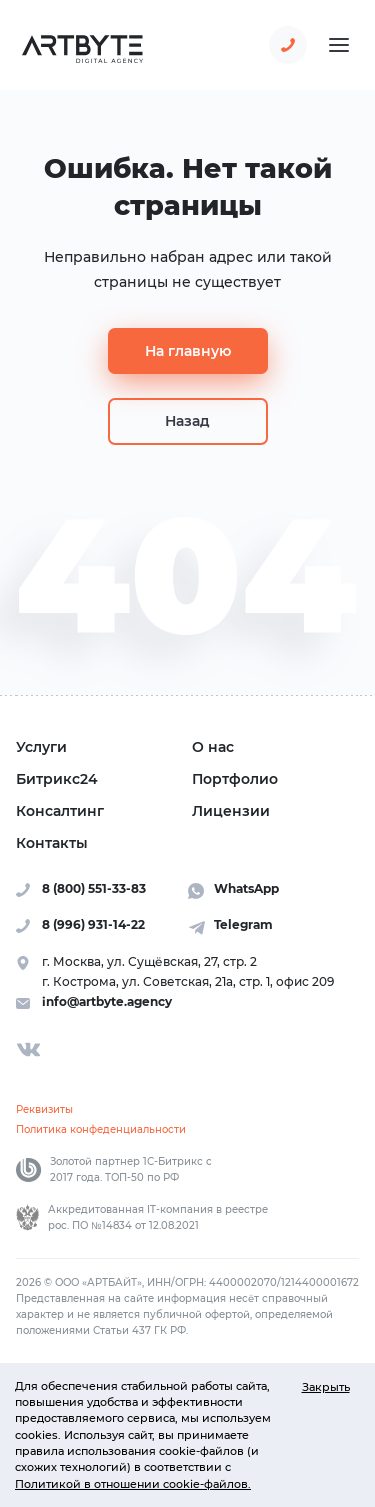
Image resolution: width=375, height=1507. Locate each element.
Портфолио (235, 779)
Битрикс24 (57, 779)
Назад (187, 421)
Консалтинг (60, 811)
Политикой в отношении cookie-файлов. (133, 1484)
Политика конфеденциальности (101, 1129)
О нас (213, 747)
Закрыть (326, 1387)
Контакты (52, 843)
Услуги (41, 747)
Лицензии (231, 811)
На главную (188, 351)
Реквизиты (44, 1109)
